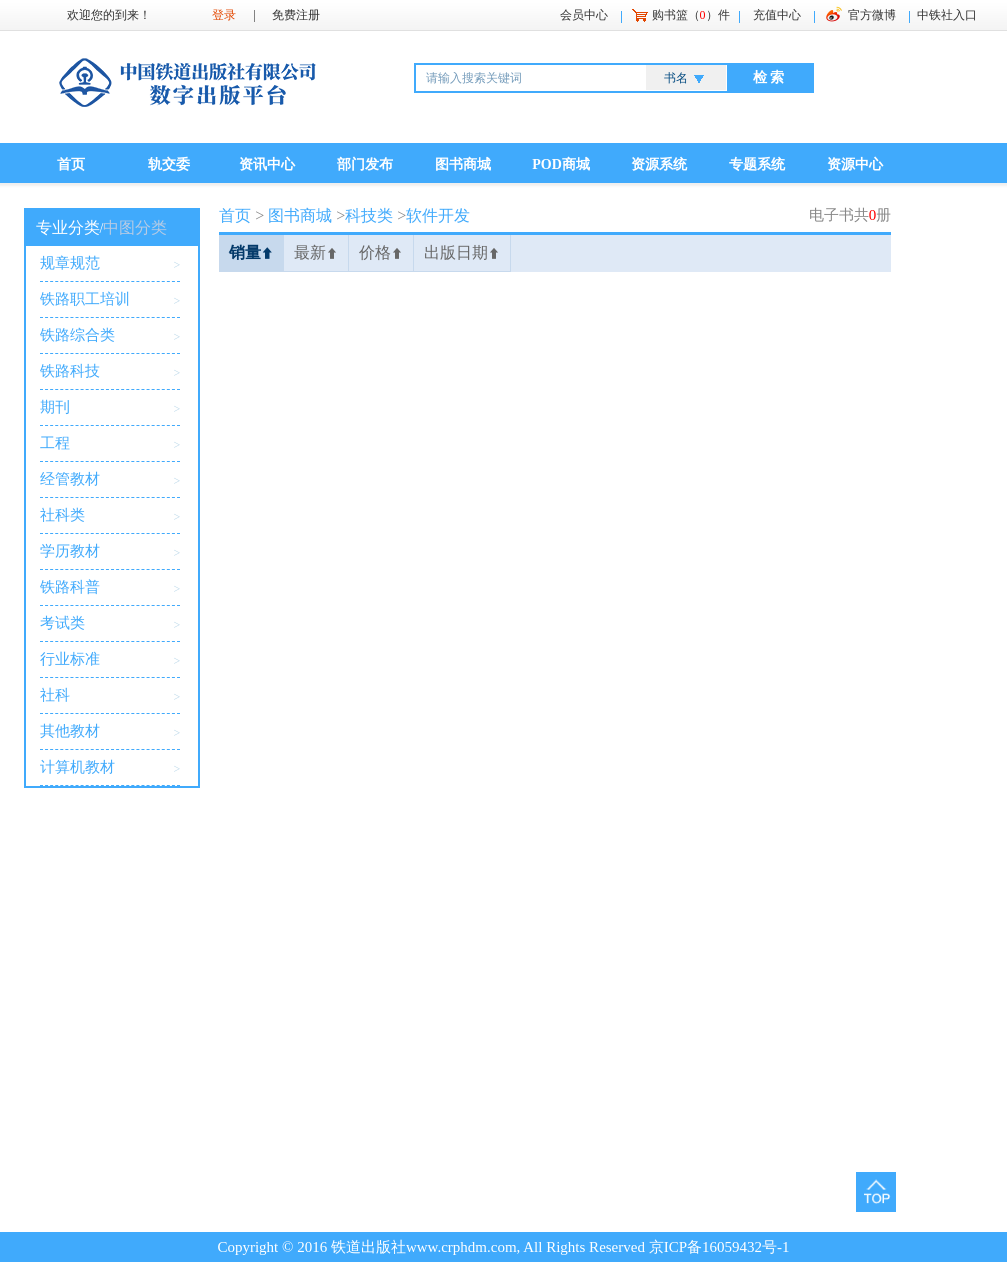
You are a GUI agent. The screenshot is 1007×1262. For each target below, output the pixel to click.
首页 (71, 164)
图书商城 (463, 164)
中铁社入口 (947, 15)
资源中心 (855, 164)
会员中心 (584, 15)
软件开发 (438, 215)
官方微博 (872, 15)
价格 (381, 252)
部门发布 (365, 164)
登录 (224, 15)
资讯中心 (267, 164)
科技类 (369, 215)
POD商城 (561, 164)
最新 (316, 252)
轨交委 (169, 164)
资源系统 (659, 164)
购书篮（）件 (691, 15)
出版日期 (462, 252)
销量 (251, 252)
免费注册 (296, 15)
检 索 (769, 77)
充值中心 (777, 15)
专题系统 (757, 164)
